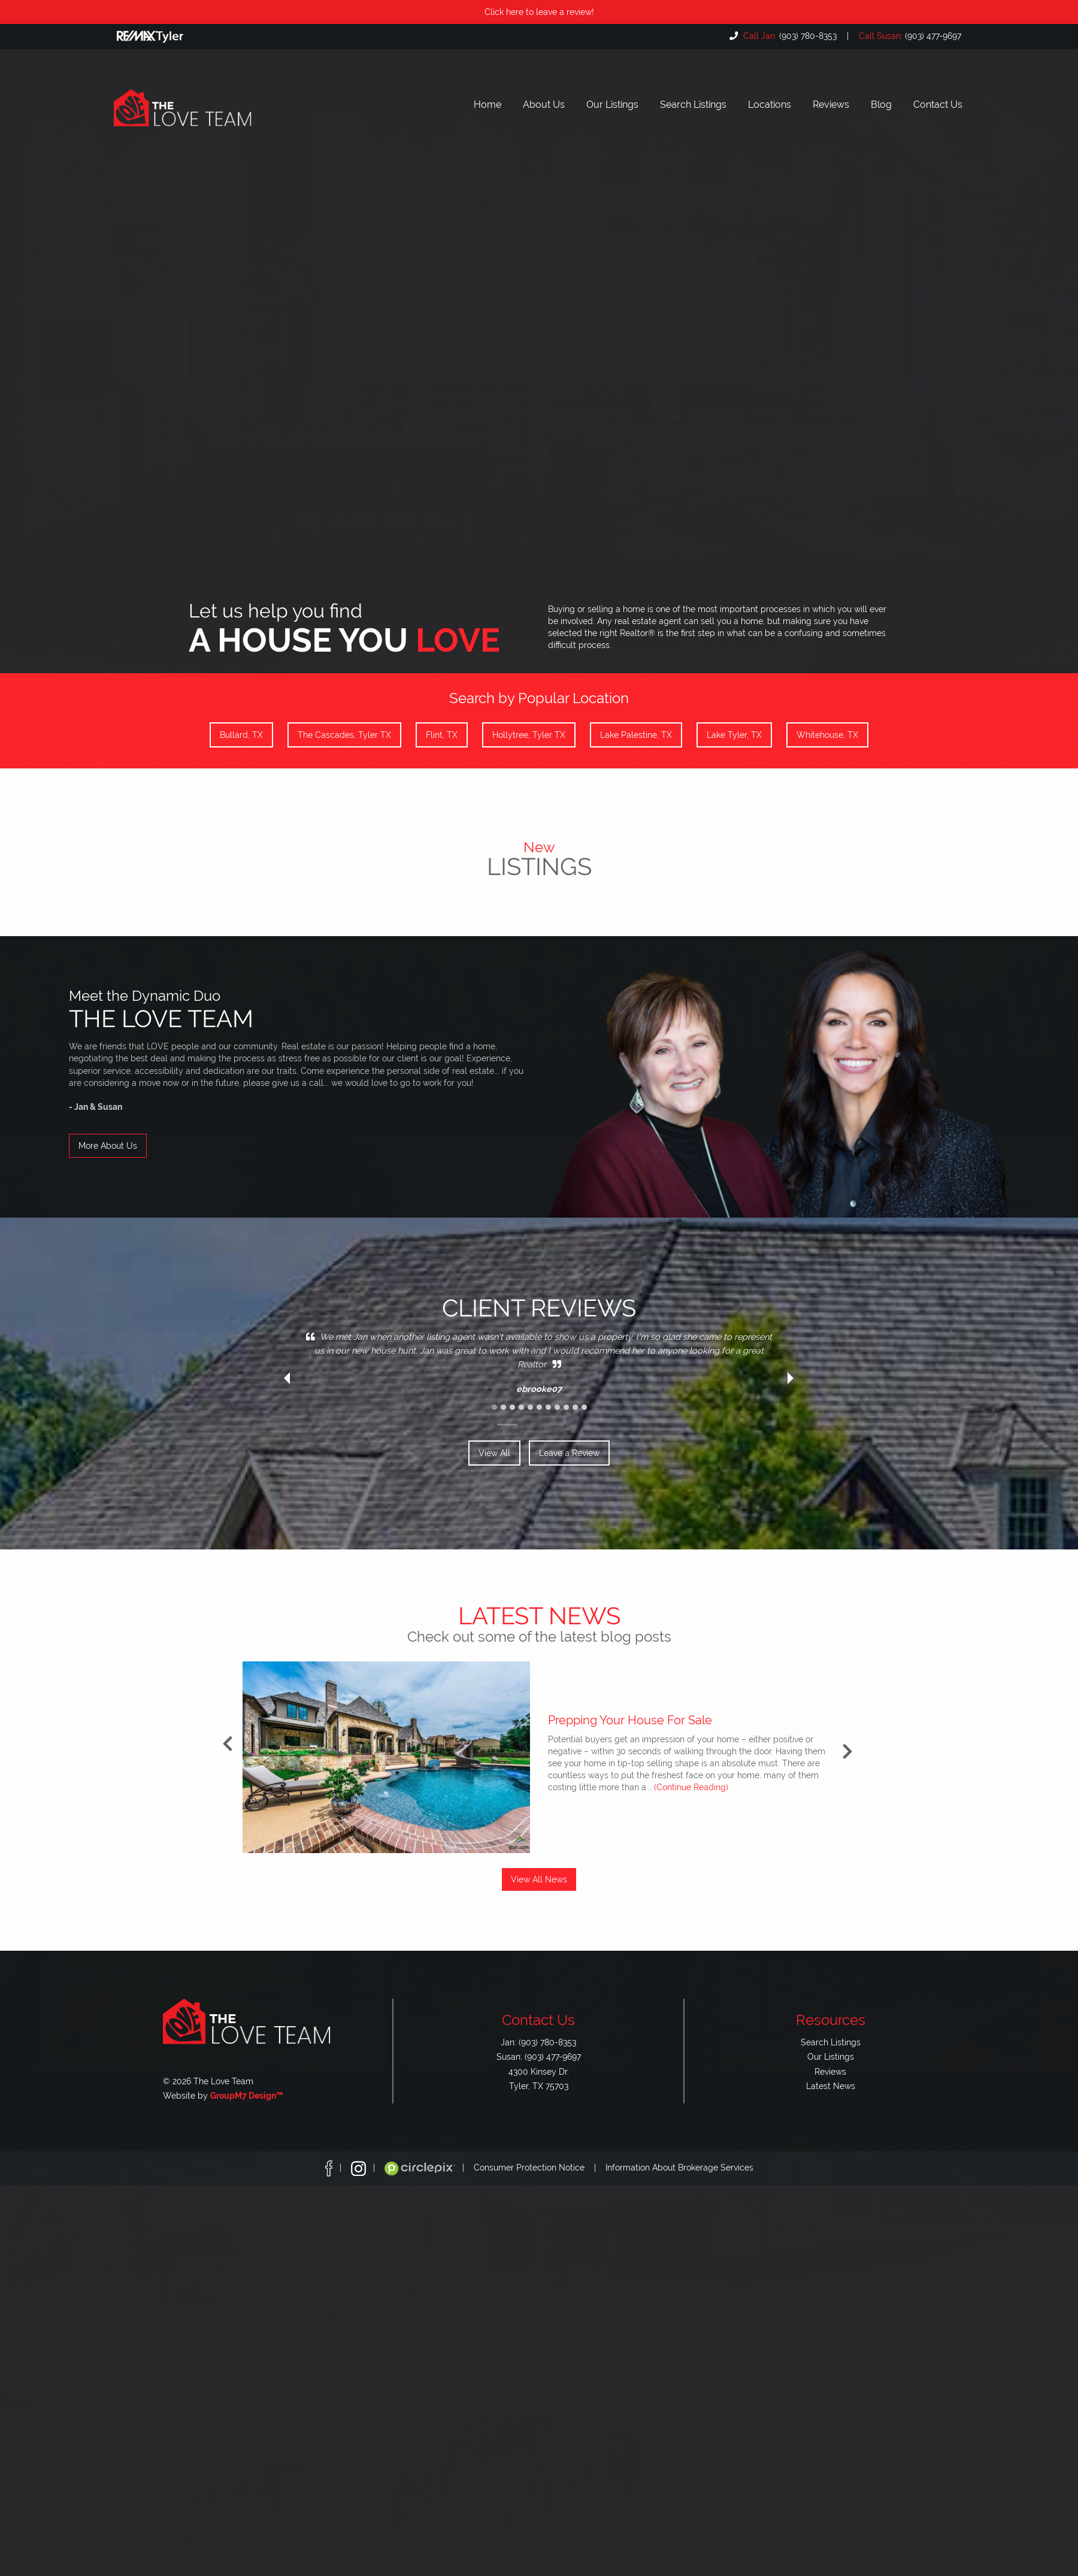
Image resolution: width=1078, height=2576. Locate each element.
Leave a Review (569, 1453)
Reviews (831, 104)
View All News (539, 1879)
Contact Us (937, 104)
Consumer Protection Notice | (539, 2167)
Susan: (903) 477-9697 (538, 2056)
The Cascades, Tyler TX (344, 735)
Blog (881, 104)
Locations (769, 104)
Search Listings (693, 104)
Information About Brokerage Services (679, 2167)
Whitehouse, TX (827, 735)
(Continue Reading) (691, 1787)
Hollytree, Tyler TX (528, 735)
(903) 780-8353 (789, 36)
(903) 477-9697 (908, 36)
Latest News (830, 2086)
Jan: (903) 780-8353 (538, 2042)
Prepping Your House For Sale (630, 1720)
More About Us (107, 1146)
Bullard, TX (241, 735)
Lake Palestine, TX (636, 735)
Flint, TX (442, 735)
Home (487, 104)
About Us (544, 104)
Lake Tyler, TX (734, 735)
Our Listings (612, 104)
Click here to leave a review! (539, 12)
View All (494, 1453)
